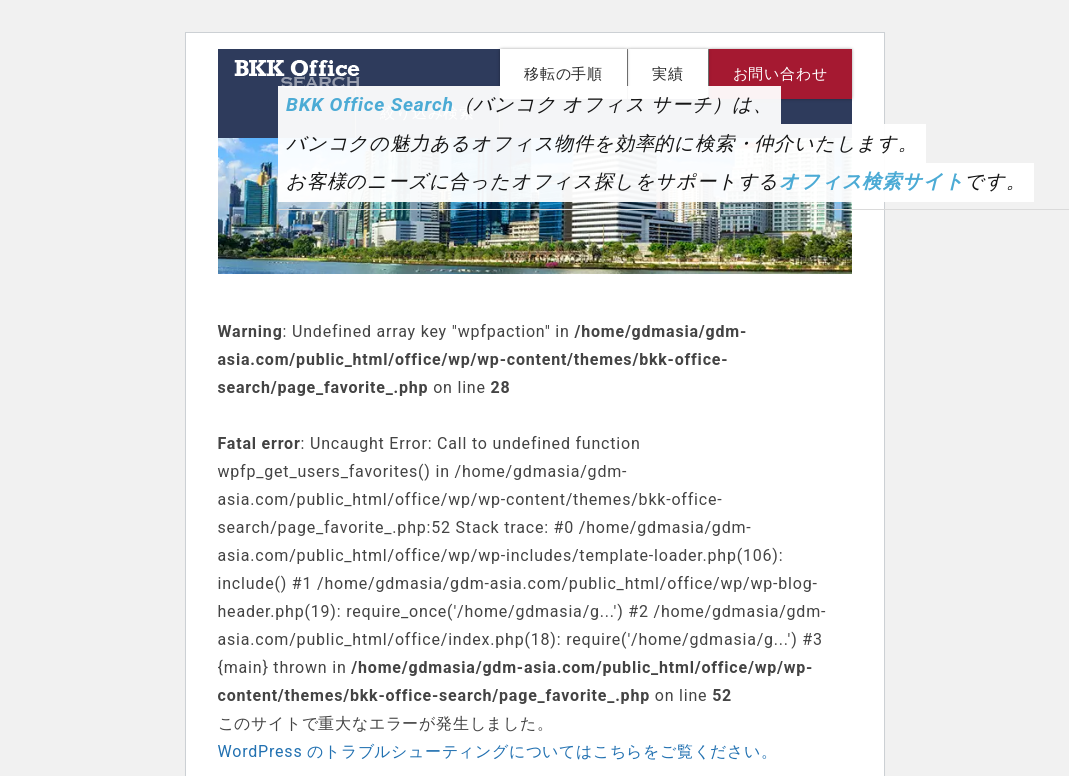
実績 (668, 74)
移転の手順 (563, 74)
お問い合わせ (780, 74)
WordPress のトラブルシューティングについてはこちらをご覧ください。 (498, 751)
